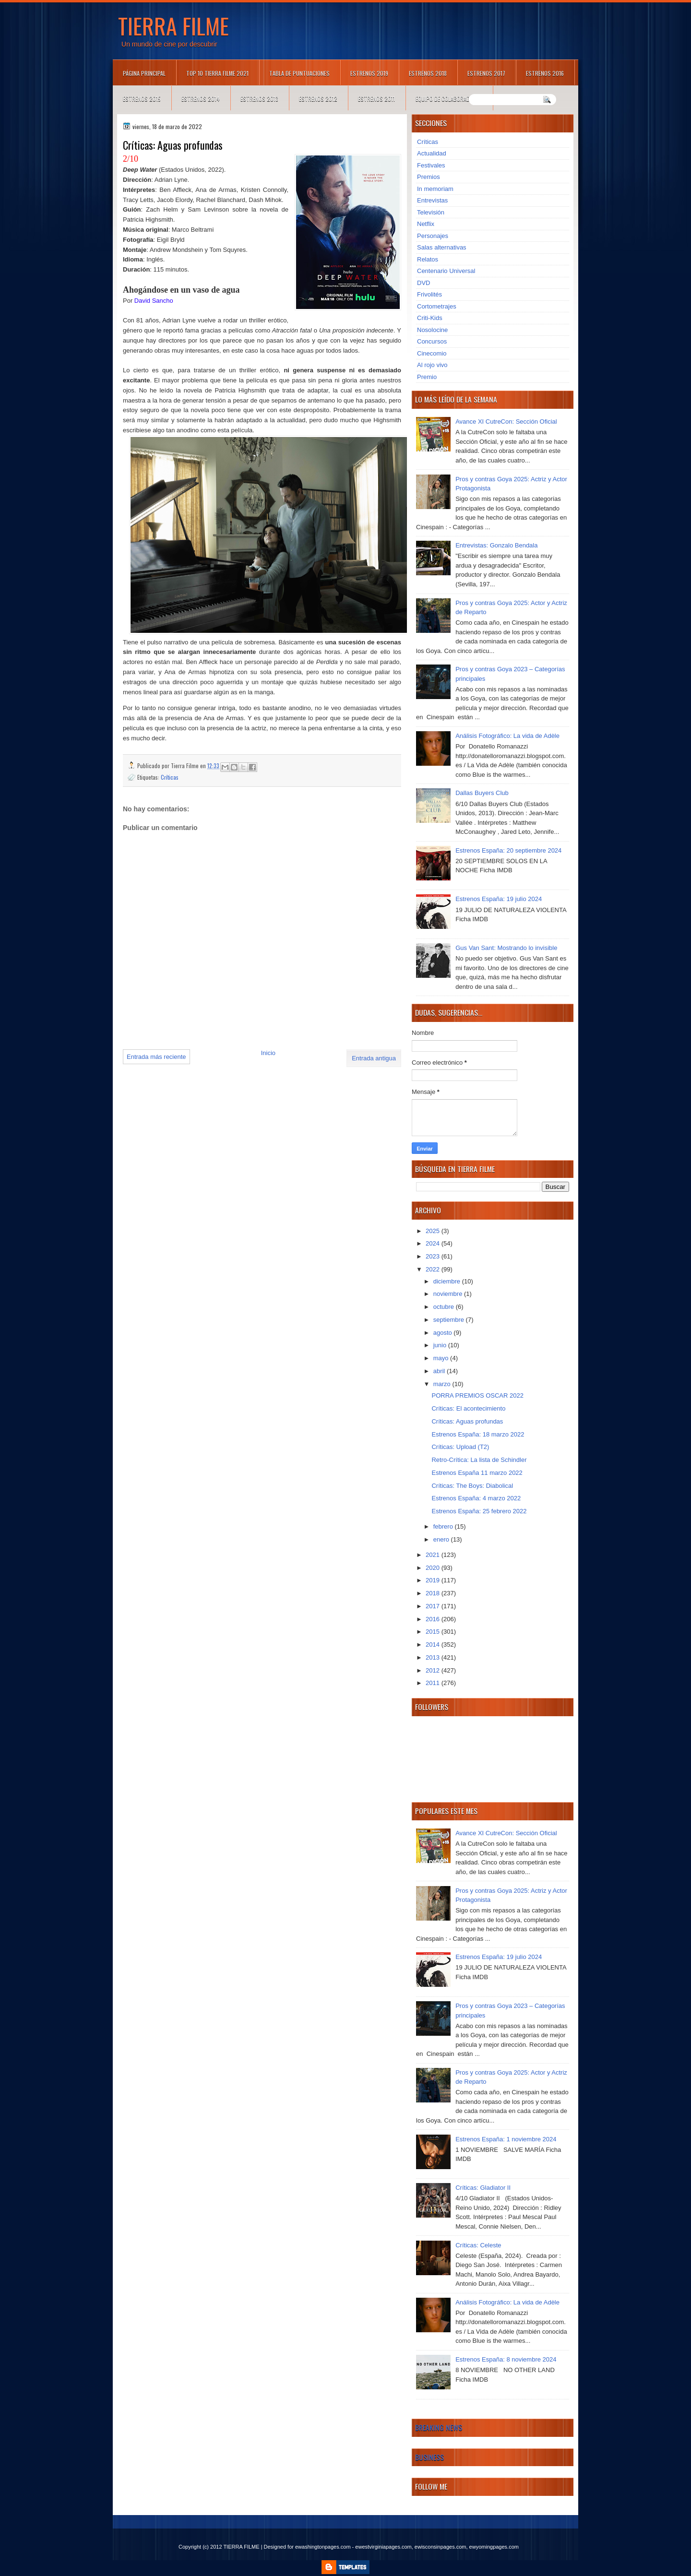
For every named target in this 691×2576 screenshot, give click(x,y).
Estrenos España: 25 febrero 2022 (478, 1511)
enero (442, 1539)
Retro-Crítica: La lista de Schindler (478, 1459)
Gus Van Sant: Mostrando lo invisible (506, 947)
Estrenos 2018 (428, 73)
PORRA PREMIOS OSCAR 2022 (477, 1395)
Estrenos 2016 (545, 73)
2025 (433, 1231)
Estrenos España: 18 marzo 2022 (477, 1434)
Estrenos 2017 (486, 73)
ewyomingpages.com (494, 2547)
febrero (444, 1526)
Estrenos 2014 (200, 99)
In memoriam (435, 188)
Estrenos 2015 (142, 99)
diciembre (447, 1281)
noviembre (448, 1293)
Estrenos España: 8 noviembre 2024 (505, 2359)
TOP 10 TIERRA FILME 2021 (217, 73)
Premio (427, 376)
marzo (443, 1384)
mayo (441, 1358)
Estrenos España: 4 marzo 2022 (476, 1498)
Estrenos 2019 (369, 73)
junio (440, 1345)
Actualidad (431, 153)
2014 (433, 1644)
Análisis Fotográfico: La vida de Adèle (507, 735)
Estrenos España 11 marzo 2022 (476, 1472)
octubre (444, 1306)
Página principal (144, 73)
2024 (433, 1243)
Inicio (268, 1053)
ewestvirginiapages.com (383, 2547)
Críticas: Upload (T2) (460, 1446)
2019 (433, 1580)
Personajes (432, 235)
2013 (433, 1657)
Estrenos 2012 (318, 99)
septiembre (449, 1319)
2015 (433, 1631)
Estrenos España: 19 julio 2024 (498, 898)
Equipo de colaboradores (449, 99)
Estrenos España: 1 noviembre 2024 (505, 2139)
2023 (433, 1256)
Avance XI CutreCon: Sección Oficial (506, 421)
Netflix (425, 223)
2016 (433, 1619)
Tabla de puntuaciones (299, 73)
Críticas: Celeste (478, 2245)
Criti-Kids (429, 317)
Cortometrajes (436, 306)
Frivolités (429, 294)
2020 (433, 1567)
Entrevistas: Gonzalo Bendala (496, 545)
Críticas (170, 777)
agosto (443, 1332)
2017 (433, 1606)
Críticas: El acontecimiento (468, 1408)
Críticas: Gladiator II (483, 2187)
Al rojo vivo (432, 364)
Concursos (432, 341)
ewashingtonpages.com (323, 2547)
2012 (433, 1670)
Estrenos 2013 (259, 99)
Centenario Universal (446, 270)
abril (440, 1371)
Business (429, 2457)
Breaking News (438, 2427)
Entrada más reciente (156, 1056)
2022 (433, 1269)
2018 (433, 1593)
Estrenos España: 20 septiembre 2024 (508, 850)
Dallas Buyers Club (482, 792)
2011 (433, 1682)
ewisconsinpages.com (440, 2547)
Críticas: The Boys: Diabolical (472, 1485)
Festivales (431, 165)
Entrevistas (432, 200)
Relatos (427, 259)
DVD (423, 282)
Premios (428, 176)
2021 (433, 1554)
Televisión (430, 212)
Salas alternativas (441, 247)
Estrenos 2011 (376, 99)
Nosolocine (432, 329)
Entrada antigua (374, 1058)
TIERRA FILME (173, 25)
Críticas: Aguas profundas (467, 1421)
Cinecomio (431, 353)
